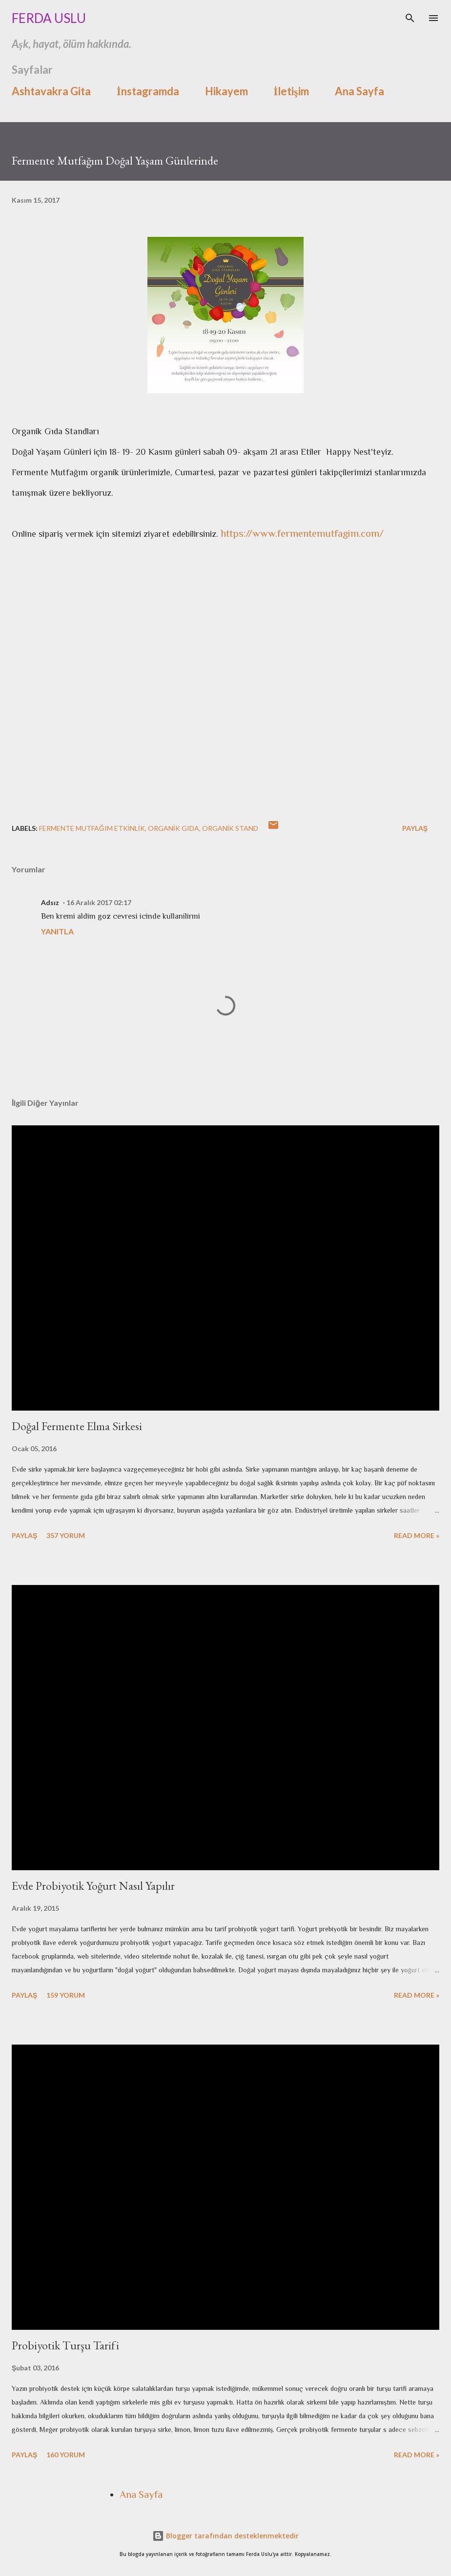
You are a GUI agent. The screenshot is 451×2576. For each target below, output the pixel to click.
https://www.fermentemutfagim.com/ (302, 533)
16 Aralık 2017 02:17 (98, 902)
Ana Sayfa (359, 91)
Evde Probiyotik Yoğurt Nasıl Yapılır (93, 1885)
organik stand (230, 828)
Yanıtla (57, 931)
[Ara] (410, 17)
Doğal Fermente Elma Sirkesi (77, 1426)
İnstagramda (148, 91)
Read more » (416, 1535)
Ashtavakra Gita (51, 91)
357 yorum (65, 1535)
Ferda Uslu (49, 18)
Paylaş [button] (415, 828)
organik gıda (173, 828)
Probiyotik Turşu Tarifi (65, 2345)
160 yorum (65, 2454)
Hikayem (226, 91)
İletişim (291, 91)
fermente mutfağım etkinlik (92, 828)
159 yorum (65, 1995)
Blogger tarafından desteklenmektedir (225, 2535)
